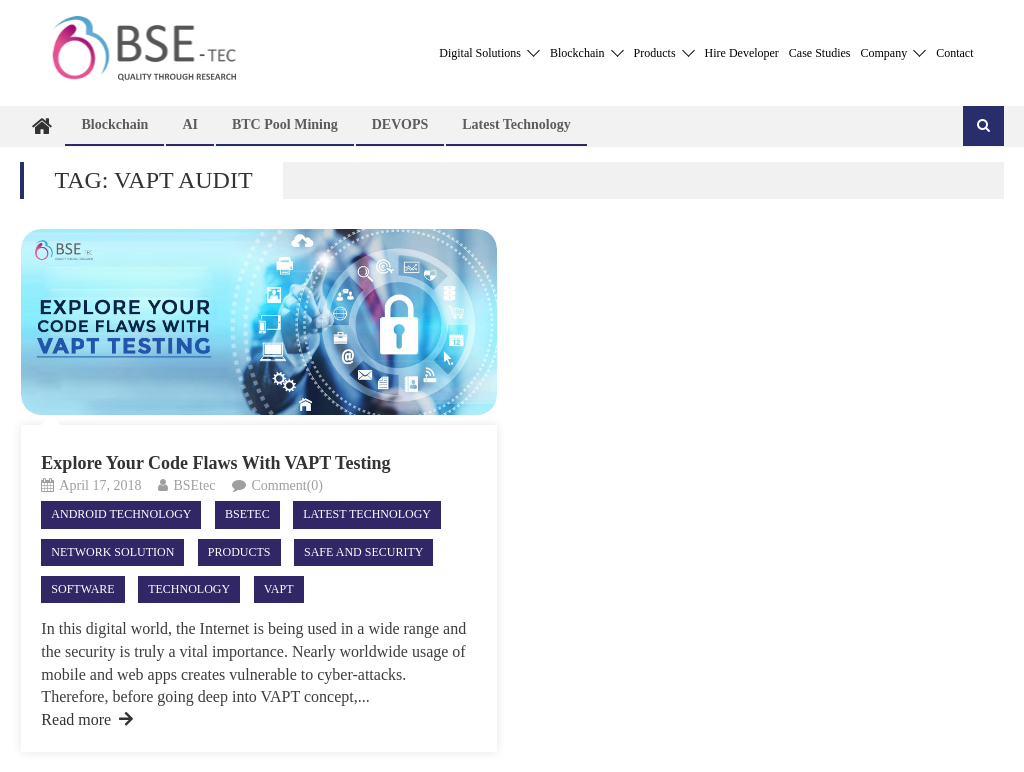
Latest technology (516, 124)
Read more (87, 719)
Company (894, 53)
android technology (121, 514)
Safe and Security (363, 552)
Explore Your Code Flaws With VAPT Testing (215, 463)
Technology (189, 589)
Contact (954, 53)
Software (82, 589)
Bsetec (247, 514)
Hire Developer (742, 53)
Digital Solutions (489, 53)
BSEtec (194, 485)
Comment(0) (287, 485)
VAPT (279, 589)
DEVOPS (400, 124)
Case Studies (820, 53)
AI (190, 124)
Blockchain (587, 53)
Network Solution (112, 552)
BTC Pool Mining (285, 124)
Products (664, 53)
